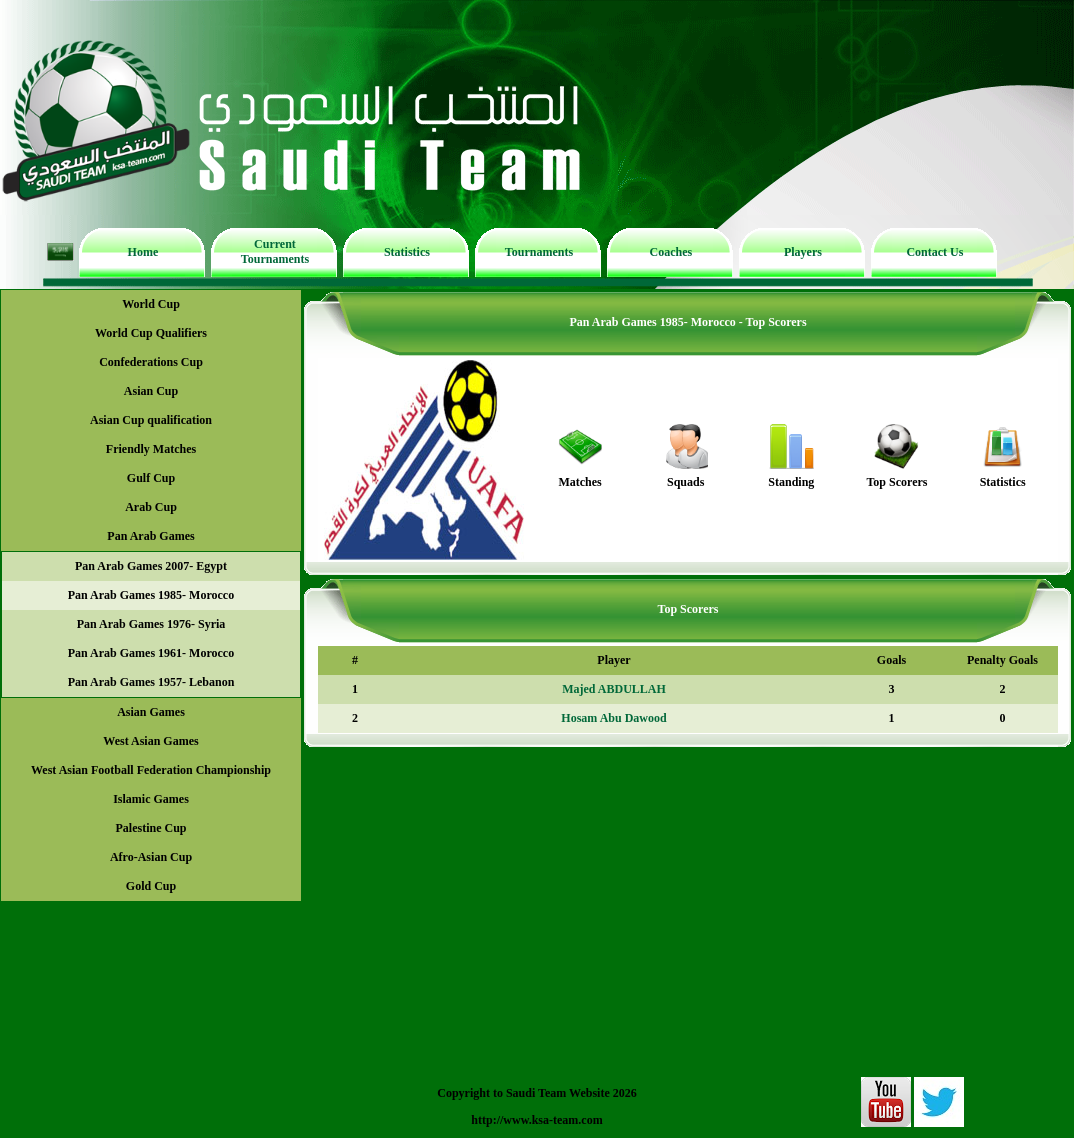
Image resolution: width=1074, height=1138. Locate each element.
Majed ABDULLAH (614, 689)
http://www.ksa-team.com (536, 1120)
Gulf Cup (151, 478)
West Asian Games (150, 741)
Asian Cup (151, 391)
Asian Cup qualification (151, 420)
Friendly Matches (151, 449)
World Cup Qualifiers (151, 333)
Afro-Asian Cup (151, 857)
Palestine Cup (150, 828)
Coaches (671, 252)
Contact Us (934, 252)
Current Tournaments (275, 251)
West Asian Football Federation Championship (151, 770)
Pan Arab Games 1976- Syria (151, 624)
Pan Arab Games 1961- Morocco (151, 653)
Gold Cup (151, 886)
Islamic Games (151, 799)
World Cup (151, 304)
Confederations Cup (151, 362)
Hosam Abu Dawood (613, 718)
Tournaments (539, 252)
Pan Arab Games (150, 536)
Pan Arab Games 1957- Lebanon (151, 682)
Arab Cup (151, 507)
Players (803, 252)
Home (143, 252)
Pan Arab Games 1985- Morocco (151, 595)
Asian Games (151, 712)
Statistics (407, 252)
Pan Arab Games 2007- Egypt (151, 566)
